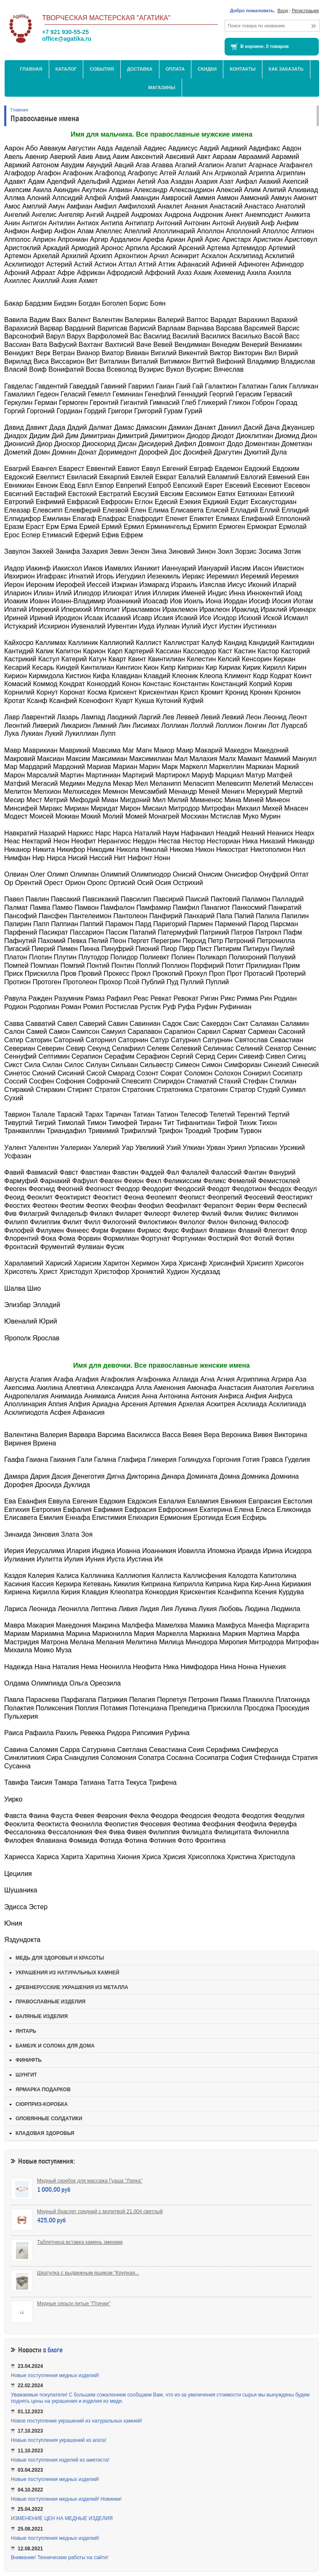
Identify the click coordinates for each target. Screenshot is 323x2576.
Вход (283, 10)
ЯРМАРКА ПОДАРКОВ (43, 2090)
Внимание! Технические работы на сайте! (60, 2557)
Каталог (66, 68)
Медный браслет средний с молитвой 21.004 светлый (100, 2211)
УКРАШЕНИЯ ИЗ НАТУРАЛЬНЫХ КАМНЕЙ (67, 1973)
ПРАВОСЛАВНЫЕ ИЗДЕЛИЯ (50, 2002)
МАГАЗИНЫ (161, 87)
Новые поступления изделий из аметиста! (60, 2460)
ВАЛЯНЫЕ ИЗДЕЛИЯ (42, 2016)
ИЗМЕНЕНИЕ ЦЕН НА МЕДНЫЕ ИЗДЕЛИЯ (62, 2518)
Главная (31, 68)
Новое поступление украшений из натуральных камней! (76, 2421)
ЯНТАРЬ (26, 2031)
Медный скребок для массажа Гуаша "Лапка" (90, 2181)
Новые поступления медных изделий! (55, 2375)
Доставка (140, 68)
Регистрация (305, 10)
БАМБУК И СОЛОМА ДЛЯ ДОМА (55, 2046)
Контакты (243, 68)
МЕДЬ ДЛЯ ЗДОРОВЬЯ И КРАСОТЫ (60, 1958)
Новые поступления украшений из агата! (58, 2440)
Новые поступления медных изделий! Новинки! (66, 2499)
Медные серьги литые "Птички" (73, 2304)
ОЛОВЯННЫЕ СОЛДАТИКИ (49, 2119)
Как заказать (286, 68)
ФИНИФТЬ (29, 2060)
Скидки (207, 68)
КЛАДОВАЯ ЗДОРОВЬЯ (45, 2133)
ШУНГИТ (26, 2075)
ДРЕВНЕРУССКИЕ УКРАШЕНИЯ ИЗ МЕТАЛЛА (72, 1987)
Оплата (175, 68)
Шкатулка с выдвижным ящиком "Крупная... (88, 2273)
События (102, 68)
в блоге (53, 2350)
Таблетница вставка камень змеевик (80, 2242)
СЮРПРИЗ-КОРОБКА (42, 2104)
